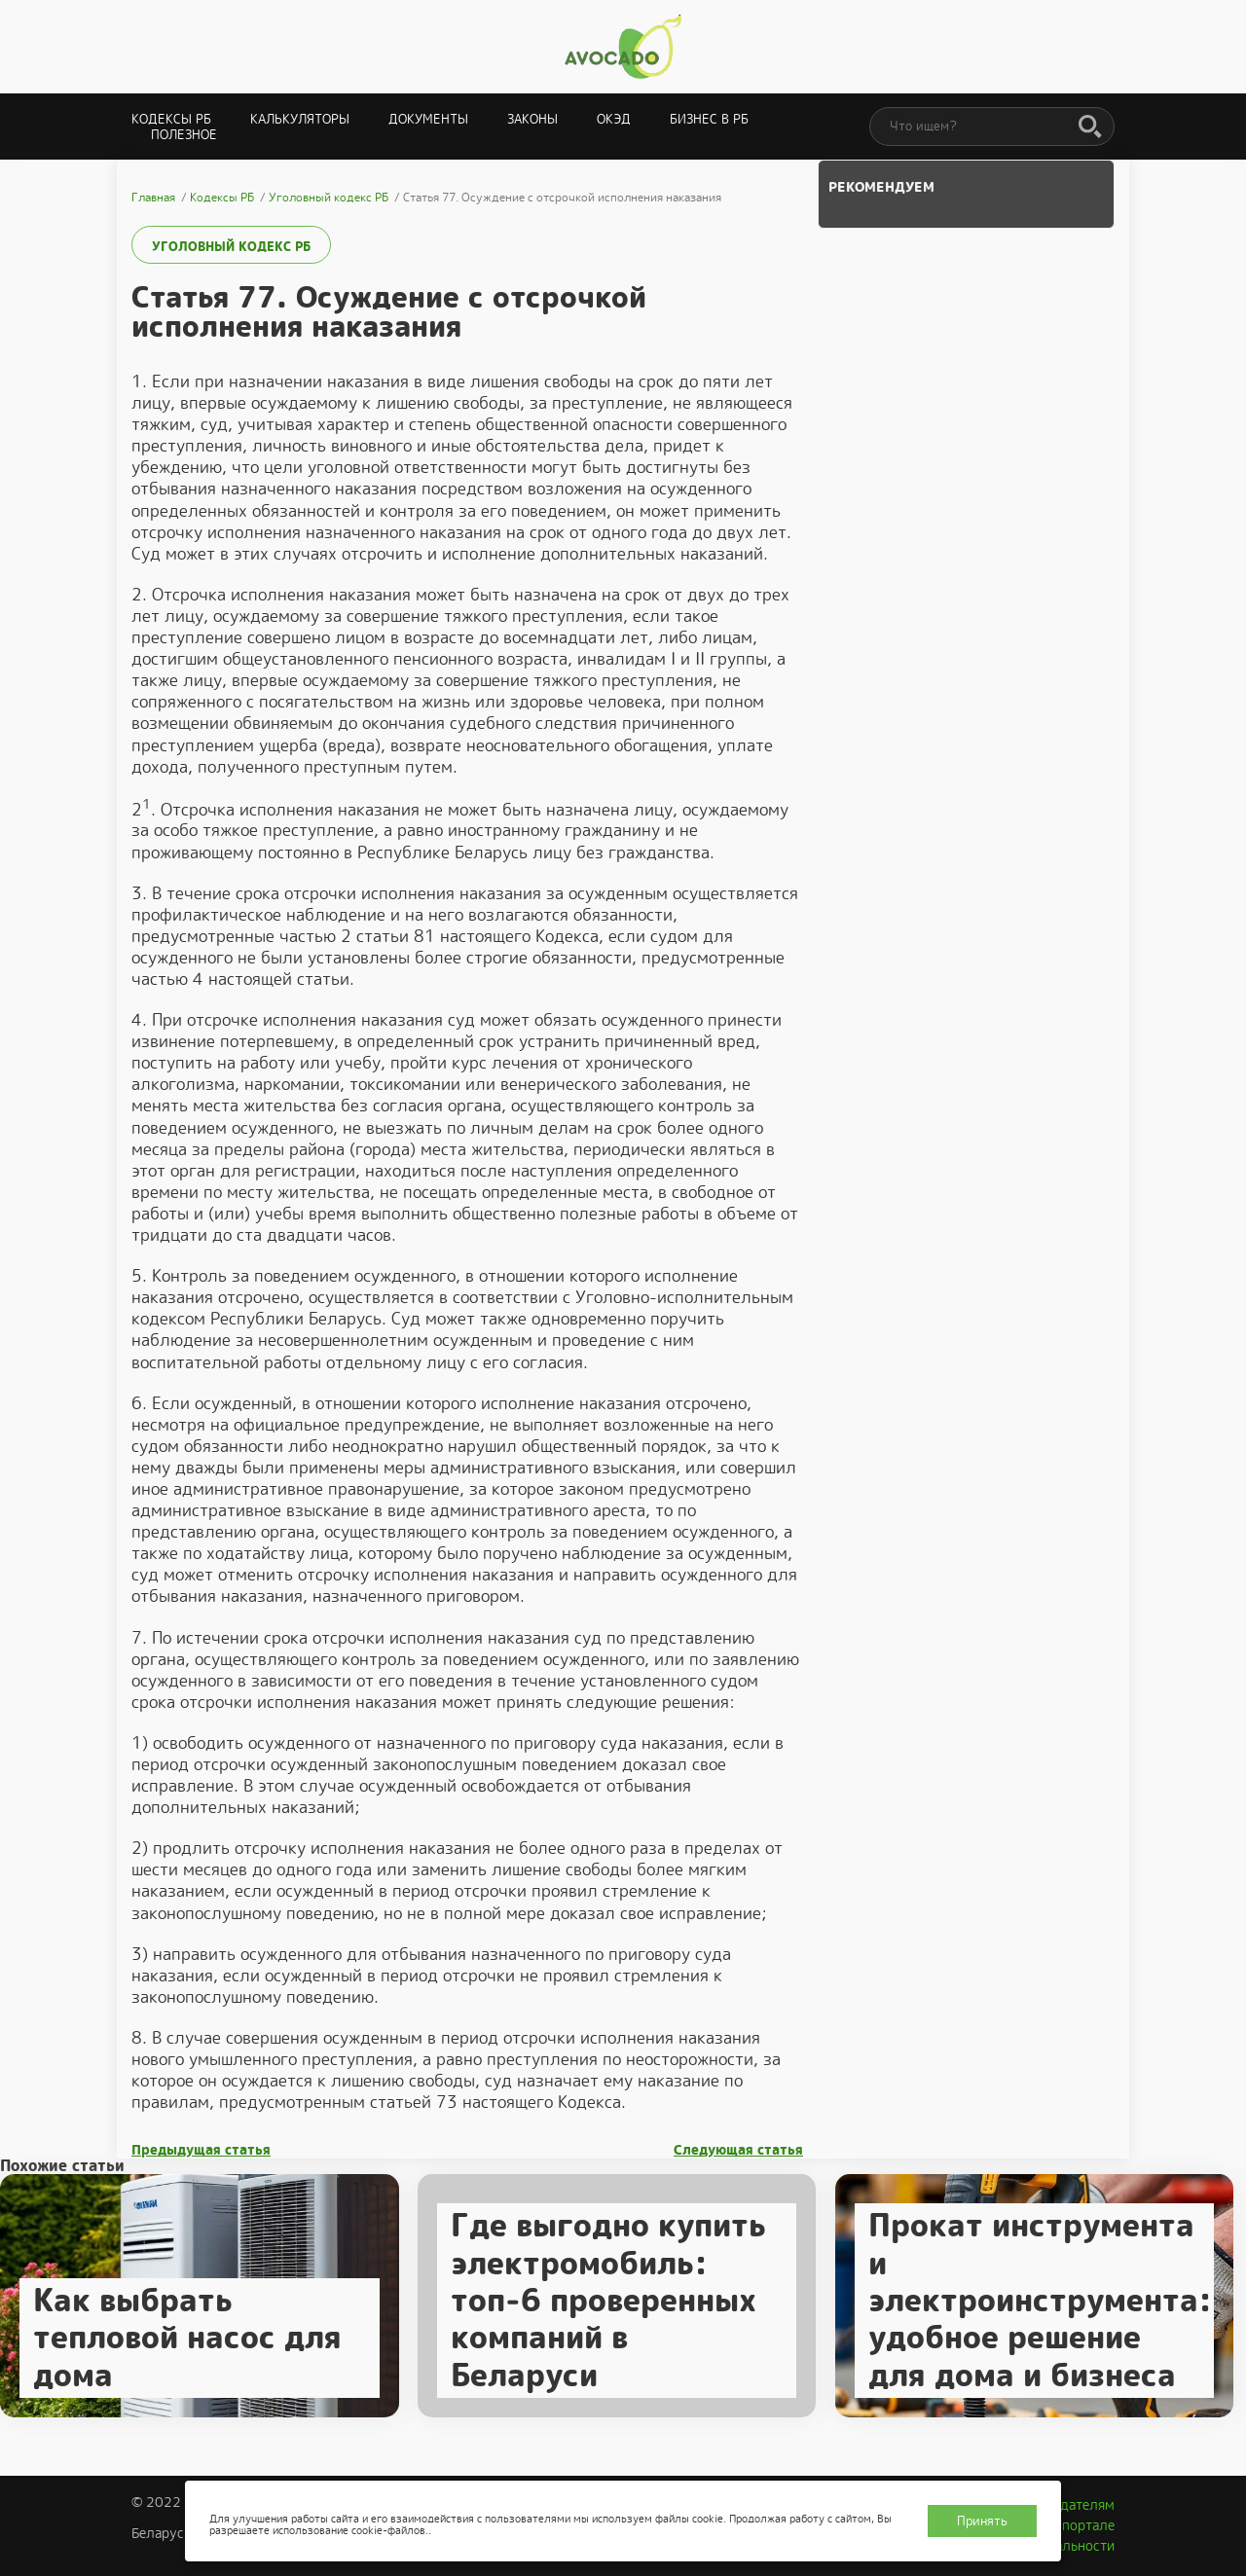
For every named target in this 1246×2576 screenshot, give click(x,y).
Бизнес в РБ (709, 119)
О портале (1081, 2525)
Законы (532, 119)
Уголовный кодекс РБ (231, 246)
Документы (428, 119)
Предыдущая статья (201, 2150)
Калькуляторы (299, 119)
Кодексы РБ (171, 119)
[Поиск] (1090, 127)
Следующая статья (738, 2150)
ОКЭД (614, 119)
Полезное (184, 135)
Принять (982, 2521)
